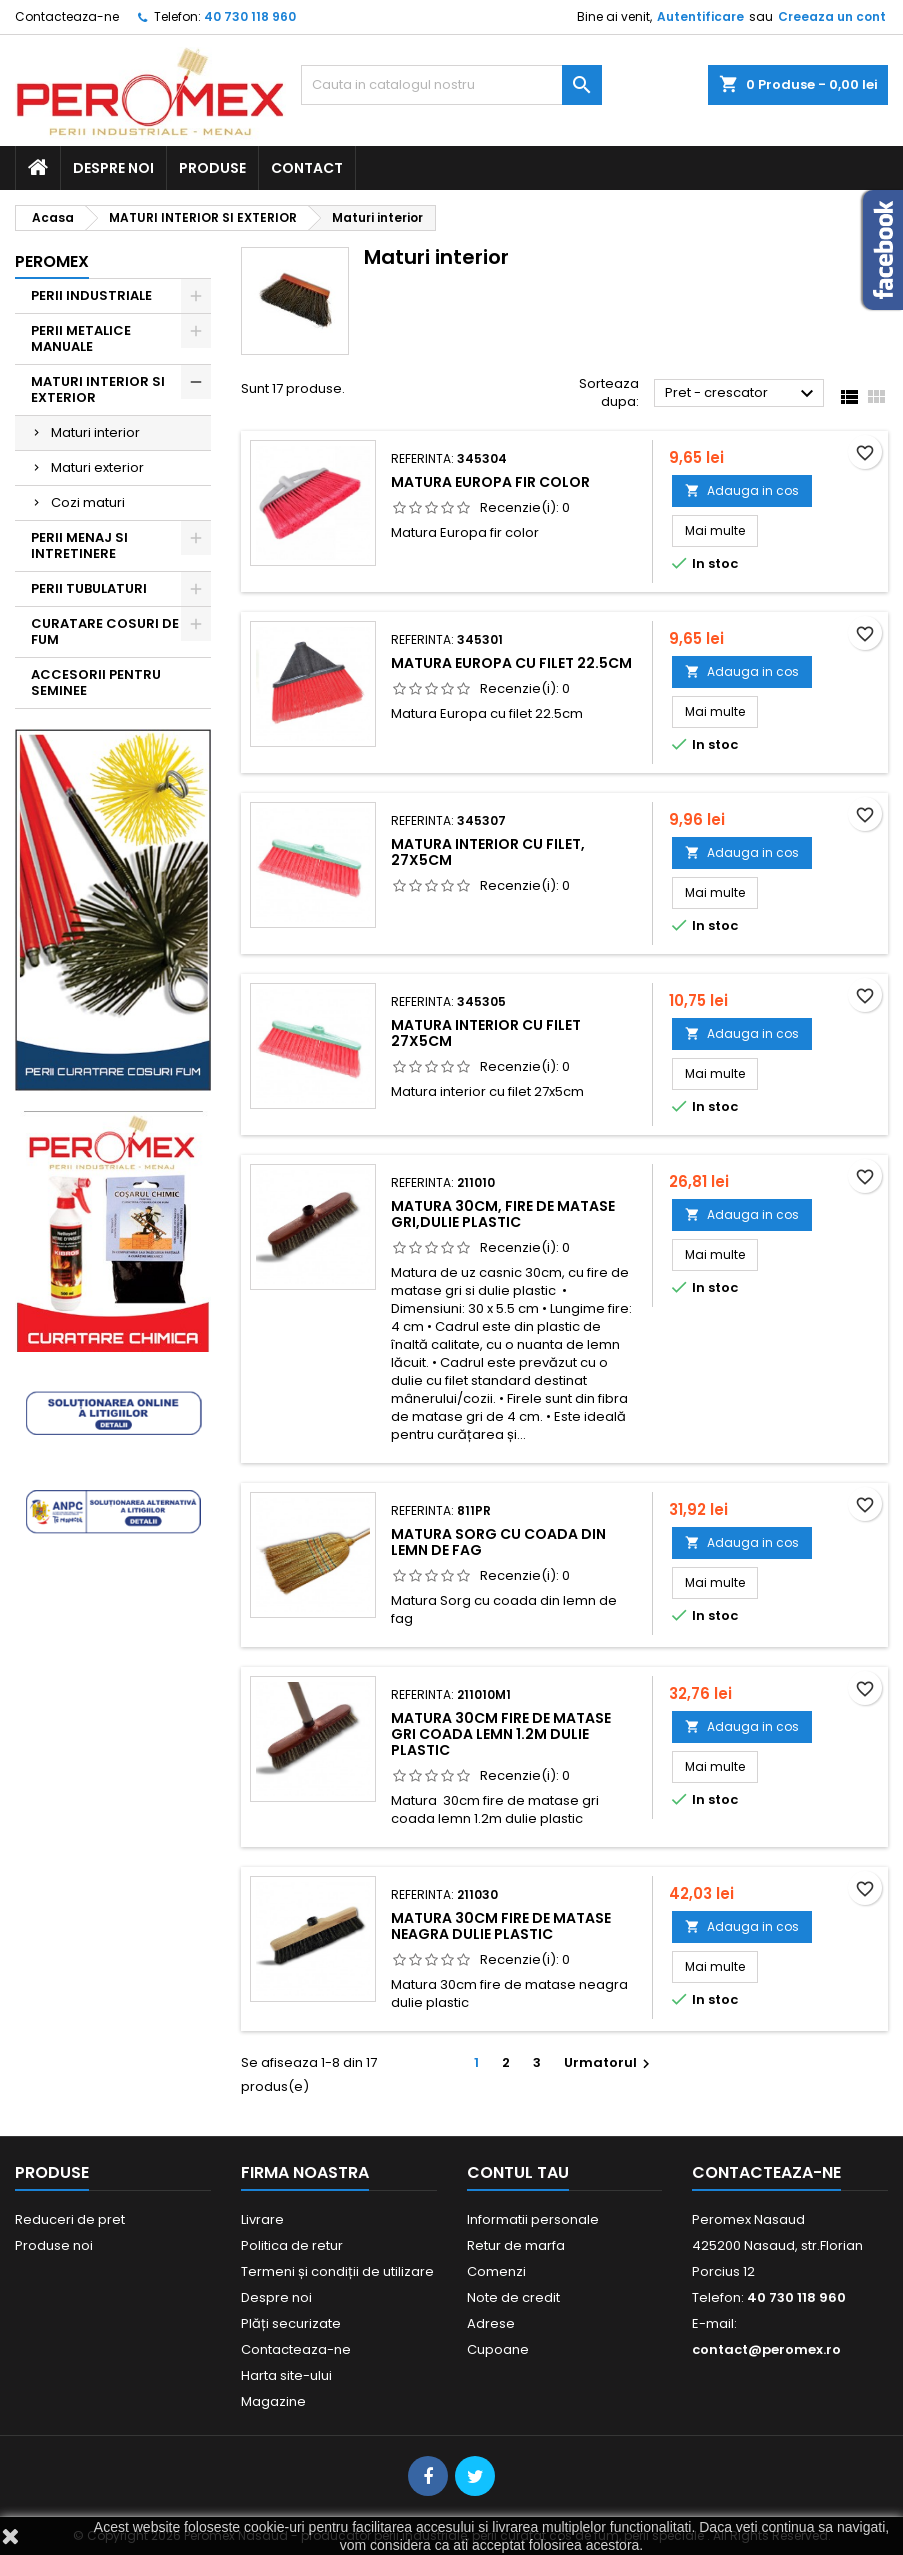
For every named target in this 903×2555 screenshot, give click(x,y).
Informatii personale (533, 2219)
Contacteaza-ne (67, 16)
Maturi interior (95, 432)
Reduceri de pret (70, 2219)
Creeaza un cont (832, 16)
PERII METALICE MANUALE (81, 338)
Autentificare (700, 16)
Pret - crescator (742, 394)
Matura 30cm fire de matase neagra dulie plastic (501, 1926)
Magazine (273, 2401)
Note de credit (513, 2297)
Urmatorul (609, 2062)
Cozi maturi (88, 502)
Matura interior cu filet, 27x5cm (488, 852)
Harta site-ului (286, 2375)
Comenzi (496, 2271)
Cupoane (498, 2349)
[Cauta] (451, 85)
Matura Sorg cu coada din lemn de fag (498, 1542)
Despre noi (113, 168)
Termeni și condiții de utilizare (337, 2271)
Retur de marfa (516, 2245)
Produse (212, 168)
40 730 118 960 (250, 16)
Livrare (262, 2219)
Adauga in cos (742, 490)
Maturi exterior (97, 467)
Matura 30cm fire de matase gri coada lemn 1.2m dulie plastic (501, 1734)
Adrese (491, 2323)
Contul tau (518, 2172)
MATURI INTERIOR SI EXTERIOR (98, 389)
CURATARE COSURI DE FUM (105, 631)
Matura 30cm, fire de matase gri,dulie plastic (503, 1214)
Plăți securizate (291, 2323)
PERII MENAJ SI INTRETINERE (79, 545)
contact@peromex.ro (766, 2349)
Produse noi (54, 2245)
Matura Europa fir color (490, 482)
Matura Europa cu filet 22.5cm (511, 663)
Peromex (52, 261)
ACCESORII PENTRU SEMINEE (96, 682)
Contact (307, 168)
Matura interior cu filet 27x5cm (486, 1033)
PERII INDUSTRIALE (91, 295)
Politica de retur (292, 2245)
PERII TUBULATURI (89, 588)
